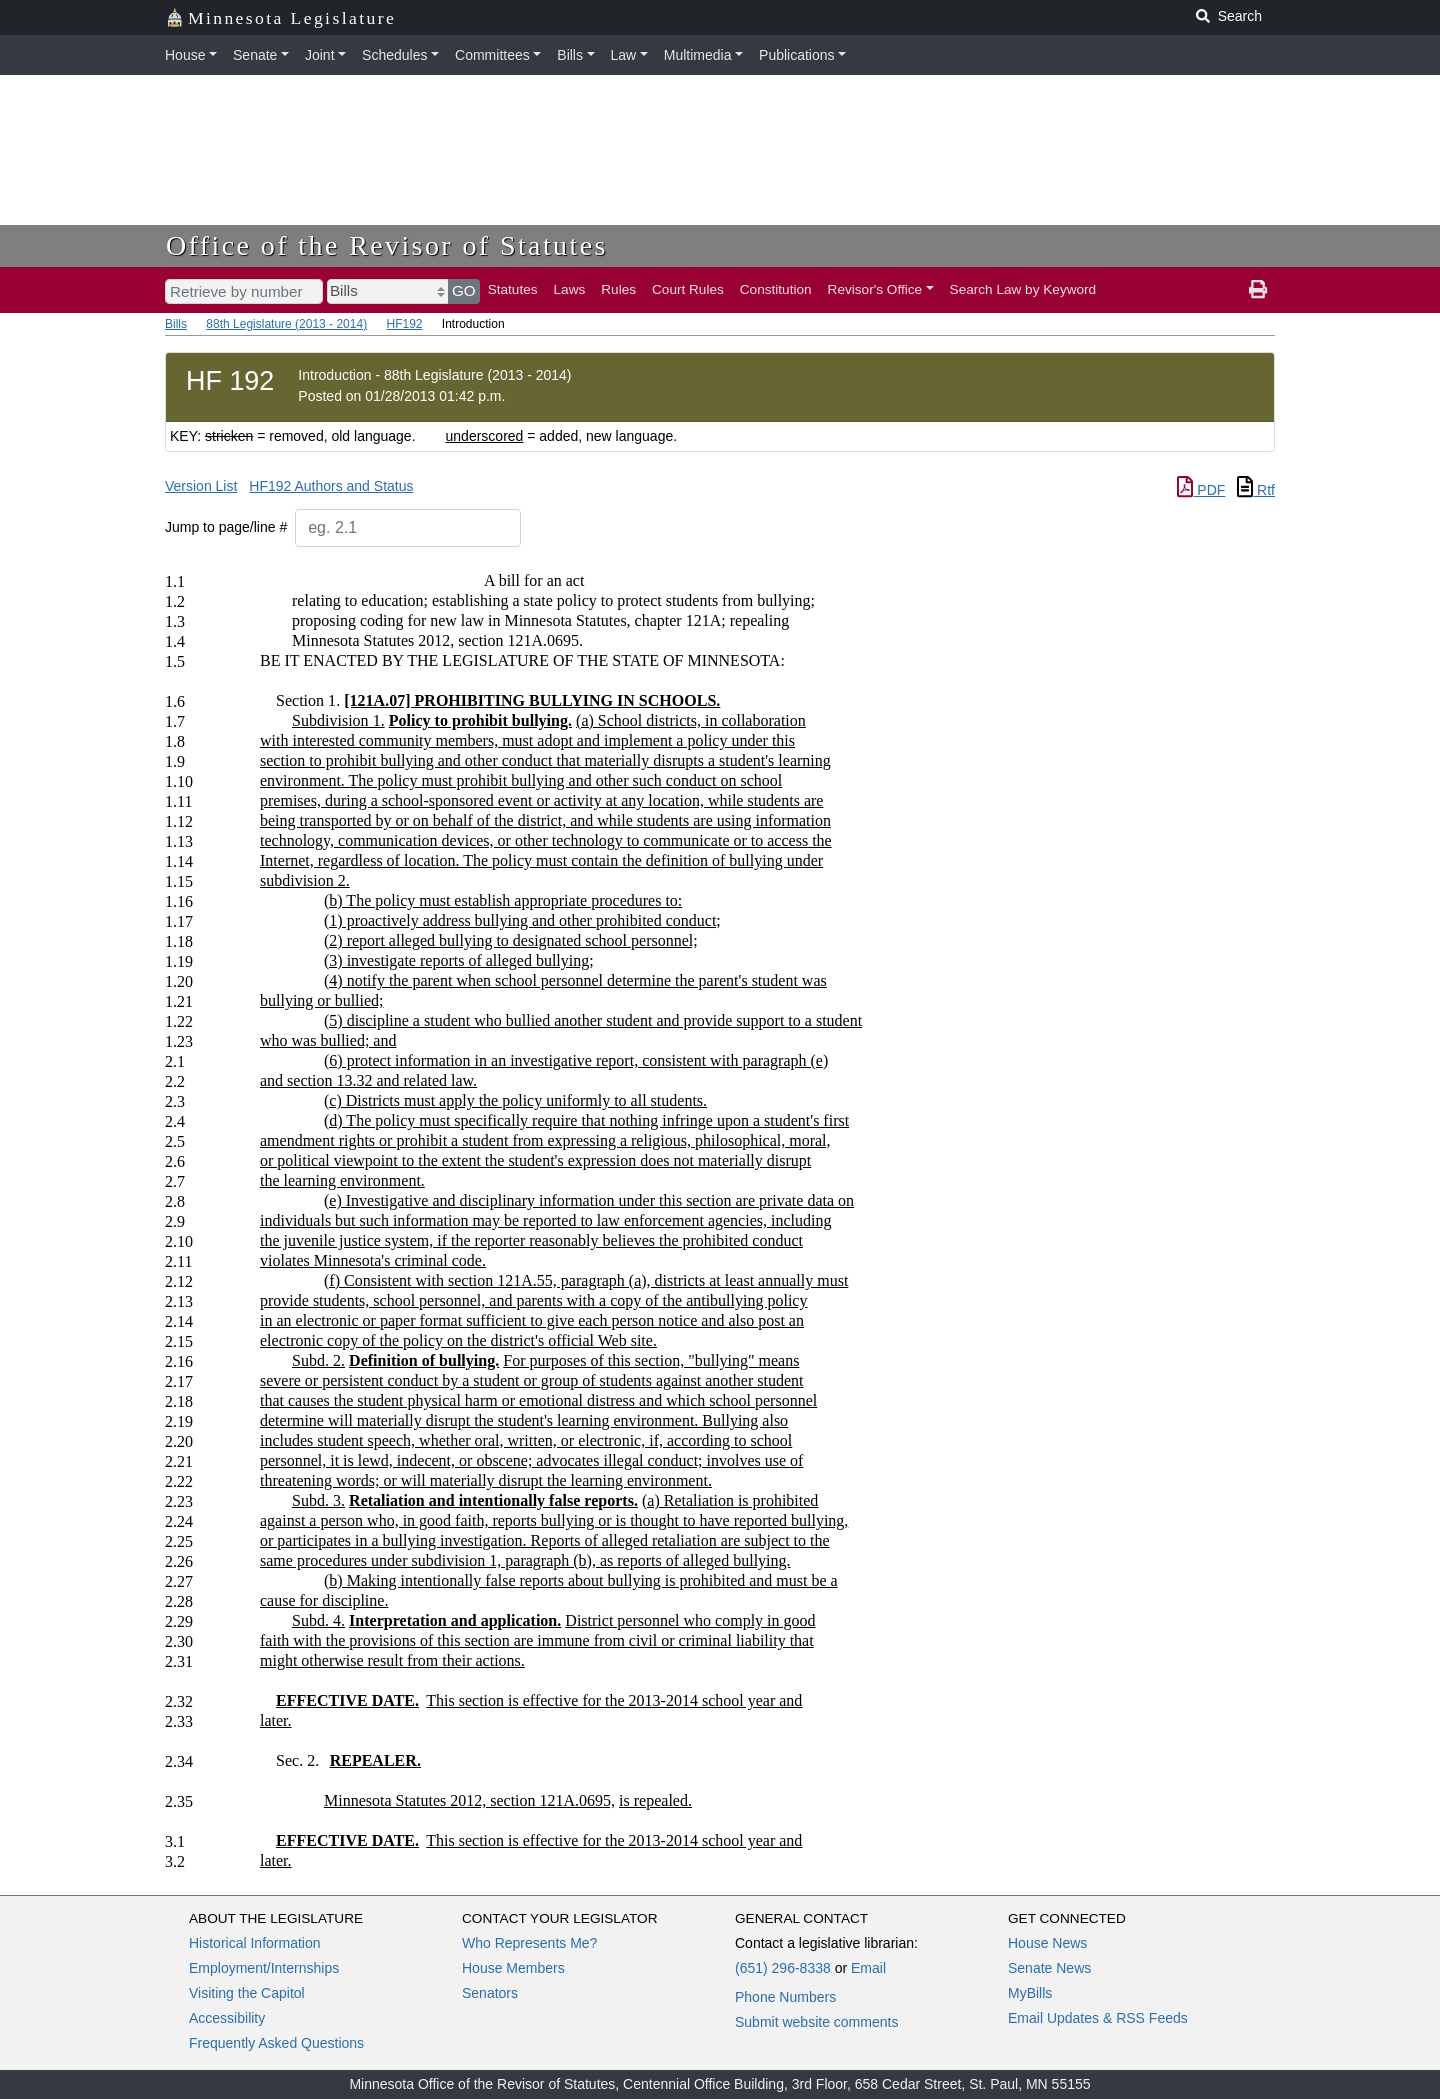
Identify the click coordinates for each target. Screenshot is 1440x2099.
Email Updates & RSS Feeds (1098, 2018)
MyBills (1030, 1993)
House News (1047, 1943)
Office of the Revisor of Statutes (387, 245)
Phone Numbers (785, 1997)
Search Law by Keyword (1023, 289)
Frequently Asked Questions (276, 2043)
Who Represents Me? (529, 1943)
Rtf (1256, 490)
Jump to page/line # (226, 527)
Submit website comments (816, 2022)
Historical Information (255, 1943)
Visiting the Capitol (247, 1993)
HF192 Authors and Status (331, 486)
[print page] (1258, 290)
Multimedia (698, 55)
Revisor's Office (875, 289)
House (185, 55)
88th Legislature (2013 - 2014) (286, 324)
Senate (255, 55)
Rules (618, 289)
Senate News (1049, 1968)
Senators (490, 1993)
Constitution (776, 289)
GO (464, 290)
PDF (1201, 490)
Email (868, 1968)
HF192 (404, 324)
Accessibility (227, 2018)
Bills (570, 55)
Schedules (394, 55)
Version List (201, 486)
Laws (570, 289)
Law (624, 55)
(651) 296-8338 (783, 1968)
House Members (513, 1968)
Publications (797, 55)
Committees (492, 55)
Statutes (513, 289)
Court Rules (688, 289)
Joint (320, 55)
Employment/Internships (264, 1968)
